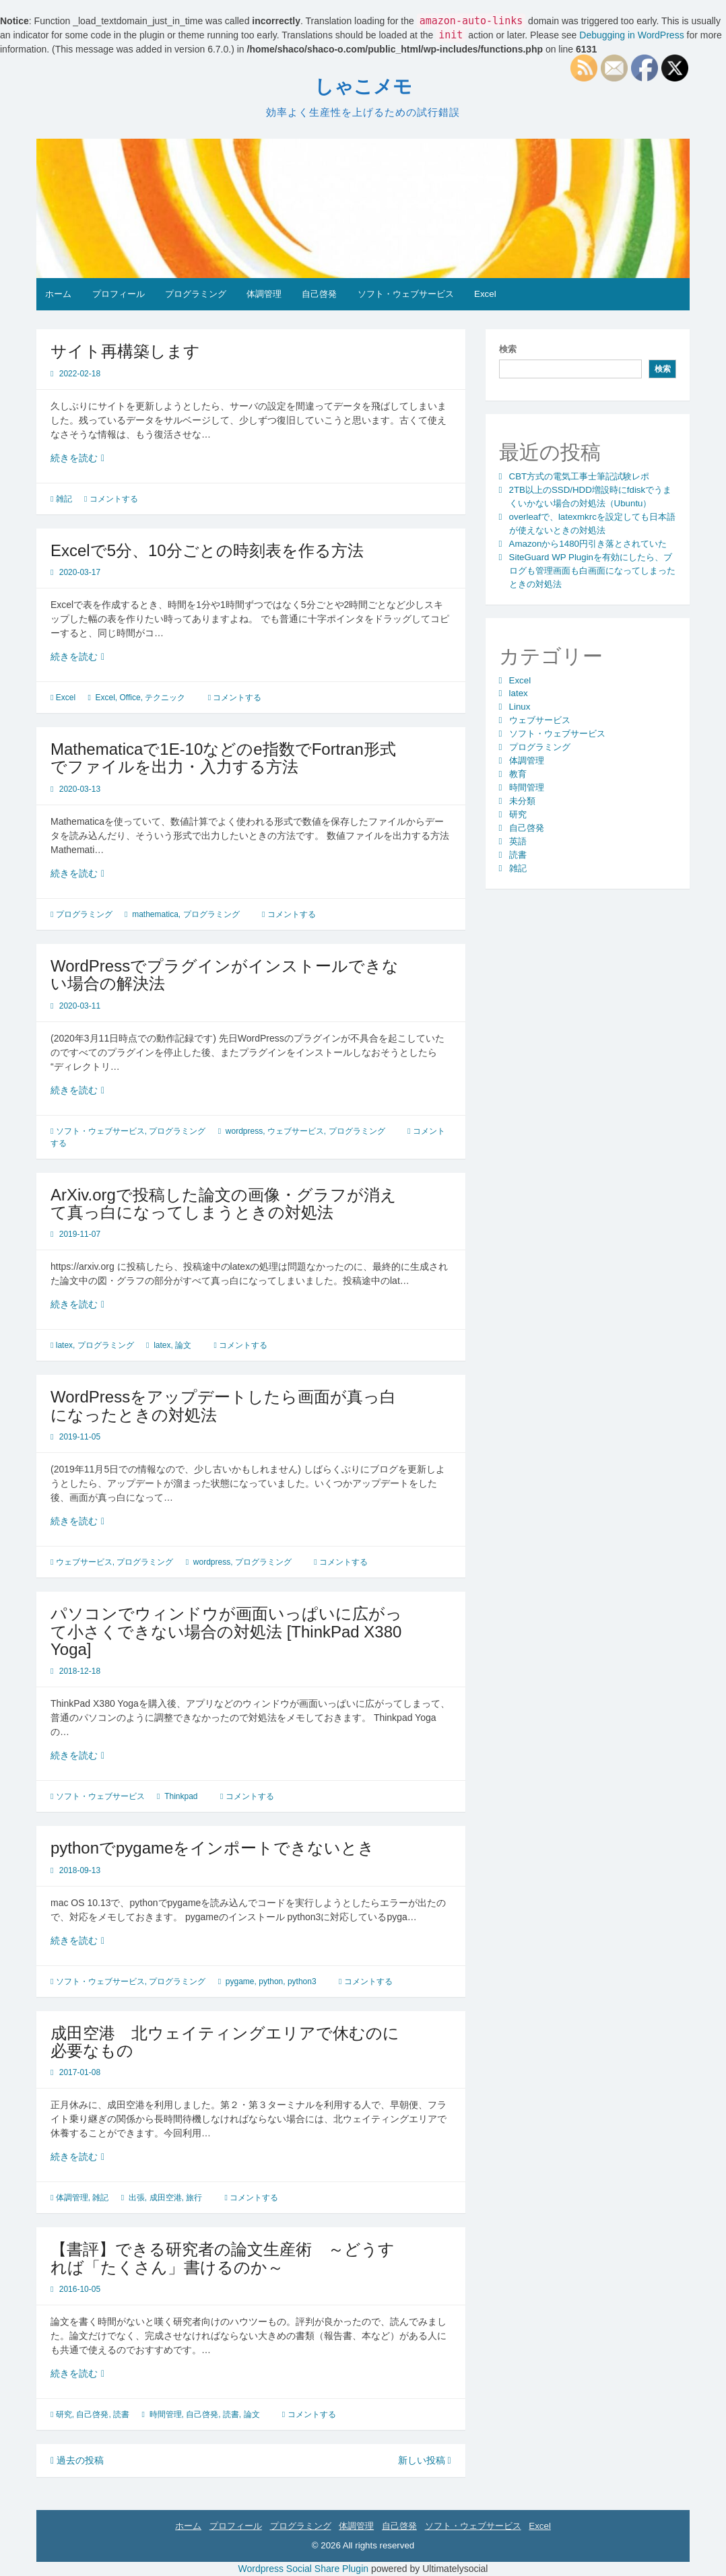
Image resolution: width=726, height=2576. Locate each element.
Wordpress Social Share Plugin (304, 2568)
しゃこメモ (363, 86)
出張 (137, 2197)
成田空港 (166, 2197)
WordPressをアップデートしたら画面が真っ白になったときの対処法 (223, 1405)
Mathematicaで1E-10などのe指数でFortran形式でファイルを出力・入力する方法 (223, 758)
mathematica (155, 914)
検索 (508, 349)
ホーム (58, 294)
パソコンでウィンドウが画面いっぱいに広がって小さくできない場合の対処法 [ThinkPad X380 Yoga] (226, 1631)
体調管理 (264, 294)
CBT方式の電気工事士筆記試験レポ (579, 476)
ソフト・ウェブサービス (406, 294)
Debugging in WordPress (631, 35)
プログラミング (195, 294)
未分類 (522, 801)
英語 (518, 841)
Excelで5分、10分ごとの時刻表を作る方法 (207, 550)
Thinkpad (180, 1796)
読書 (121, 2414)
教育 (518, 774)
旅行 (194, 2197)
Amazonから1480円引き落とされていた (588, 544)
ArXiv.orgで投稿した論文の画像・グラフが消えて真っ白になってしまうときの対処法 (224, 1203)
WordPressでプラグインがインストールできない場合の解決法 (225, 974)
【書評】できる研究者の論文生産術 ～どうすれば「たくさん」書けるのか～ (223, 2258)
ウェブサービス (295, 1131)
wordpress (244, 1131)
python (271, 1981)
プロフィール (118, 294)
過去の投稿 (77, 2460)
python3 (302, 1981)
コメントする (114, 499)
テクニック (165, 697)
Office (130, 697)
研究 (64, 2414)
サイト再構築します (125, 351)
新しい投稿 (424, 2460)
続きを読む (78, 458)
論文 (183, 1345)
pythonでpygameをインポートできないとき (212, 1848)
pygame (240, 1981)
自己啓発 (319, 294)
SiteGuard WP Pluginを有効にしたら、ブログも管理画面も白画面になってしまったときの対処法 (592, 570)
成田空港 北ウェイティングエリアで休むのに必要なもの (225, 2042)
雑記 (64, 499)
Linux (520, 707)
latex (64, 1345)
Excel (485, 294)
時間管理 (166, 2414)
